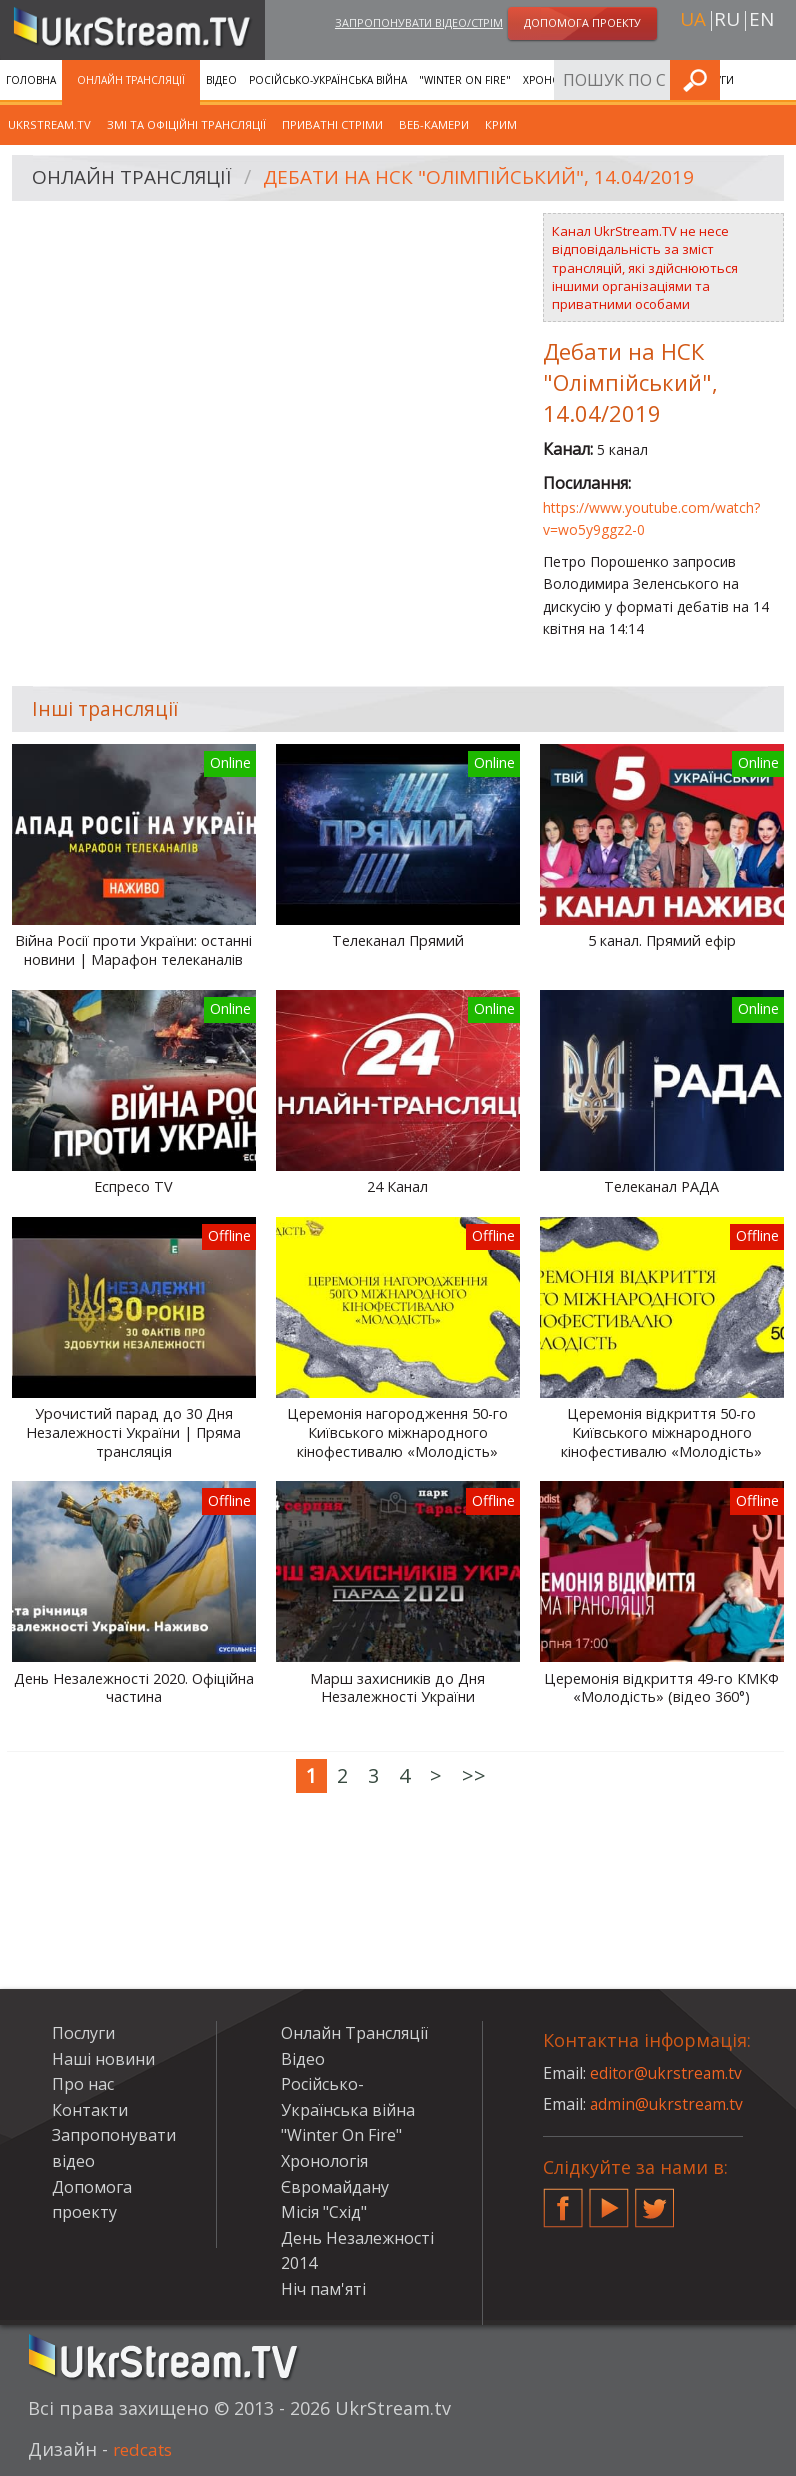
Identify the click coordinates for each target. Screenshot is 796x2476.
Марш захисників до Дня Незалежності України (397, 1688)
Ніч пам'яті (323, 2289)
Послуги (83, 2033)
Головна (31, 80)
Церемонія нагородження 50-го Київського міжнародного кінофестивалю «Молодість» (397, 1432)
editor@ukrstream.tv (667, 2073)
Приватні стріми (332, 124)
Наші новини (103, 2059)
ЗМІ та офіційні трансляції (186, 124)
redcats (145, 2449)
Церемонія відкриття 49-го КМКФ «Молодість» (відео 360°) (661, 1688)
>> (474, 1775)
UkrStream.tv (49, 124)
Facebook (563, 2200)
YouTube (609, 2200)
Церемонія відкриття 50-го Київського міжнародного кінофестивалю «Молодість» (661, 1432)
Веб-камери (434, 124)
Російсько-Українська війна (328, 80)
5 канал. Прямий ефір (662, 941)
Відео (221, 80)
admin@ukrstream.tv (668, 2104)
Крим (501, 124)
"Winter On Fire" (465, 80)
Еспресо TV (133, 1187)
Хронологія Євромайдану (598, 80)
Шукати (775, 79)
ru (727, 21)
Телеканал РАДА (661, 1187)
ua (693, 21)
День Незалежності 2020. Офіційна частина (134, 1688)
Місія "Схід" (324, 2212)
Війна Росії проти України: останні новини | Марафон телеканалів (133, 950)
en (761, 21)
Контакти (90, 2110)
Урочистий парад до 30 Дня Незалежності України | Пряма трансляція (133, 1432)
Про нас (83, 2084)
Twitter (655, 2200)
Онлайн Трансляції (131, 80)
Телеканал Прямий (398, 941)
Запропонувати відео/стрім (419, 23)
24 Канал (397, 1187)
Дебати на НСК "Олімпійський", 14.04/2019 (498, 178)
